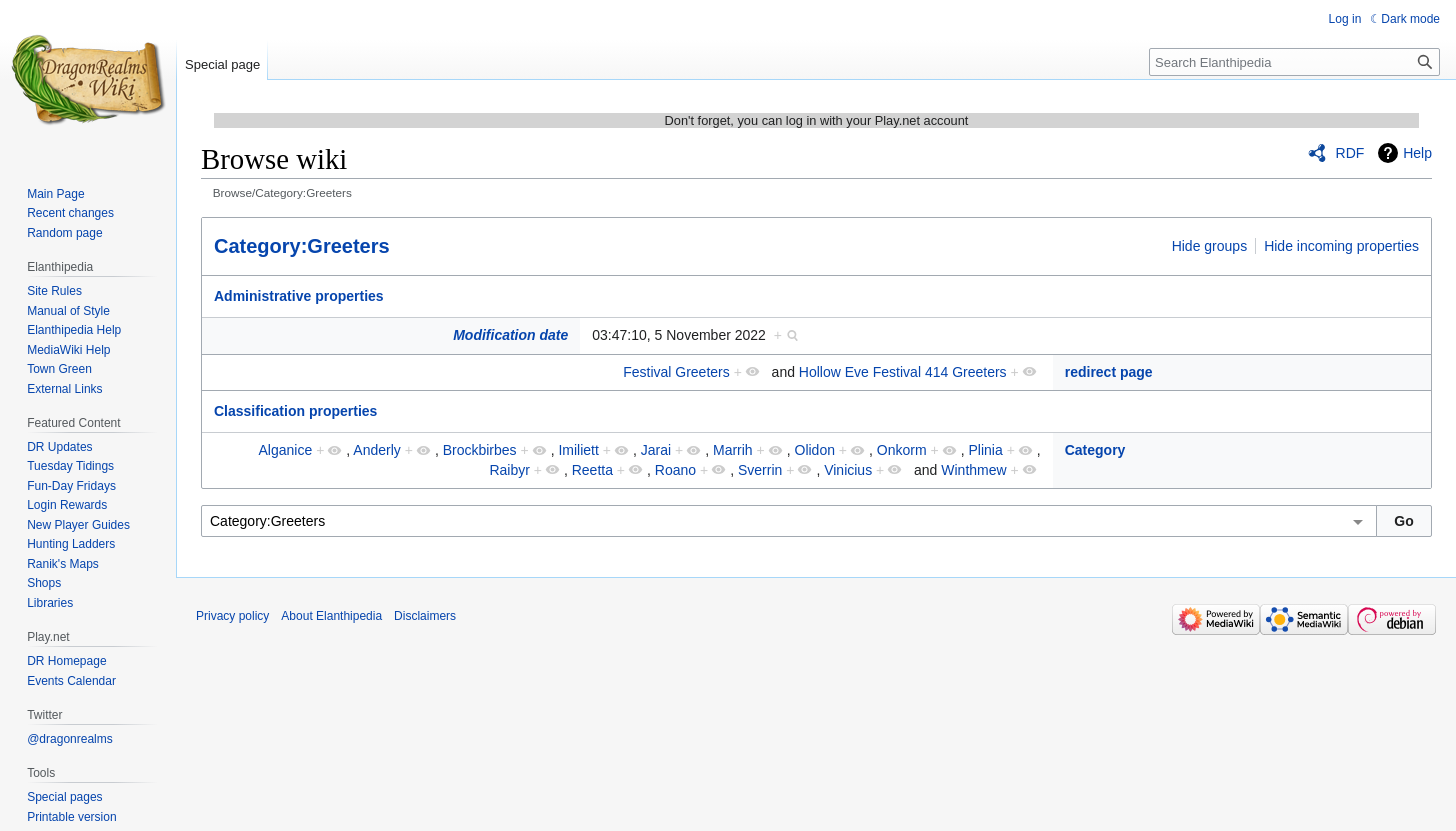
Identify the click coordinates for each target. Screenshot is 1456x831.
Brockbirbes (480, 450)
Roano (675, 470)
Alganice (286, 450)
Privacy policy (232, 616)
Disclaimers (425, 616)
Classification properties (295, 411)
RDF (1350, 153)
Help (1417, 153)
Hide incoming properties (1341, 246)
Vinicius (848, 470)
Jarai (656, 450)
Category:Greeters (302, 246)
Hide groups (1210, 246)
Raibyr (509, 470)
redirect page (1109, 372)
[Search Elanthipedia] (1294, 62)
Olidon (815, 450)
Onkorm (902, 450)
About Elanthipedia (331, 616)
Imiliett (578, 450)
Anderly (376, 450)
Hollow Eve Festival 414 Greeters (903, 372)
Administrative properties (299, 296)
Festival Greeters (676, 372)
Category (1095, 450)
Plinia (985, 450)
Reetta (592, 470)
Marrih (733, 450)
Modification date (510, 335)
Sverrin (760, 470)
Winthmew (973, 470)
